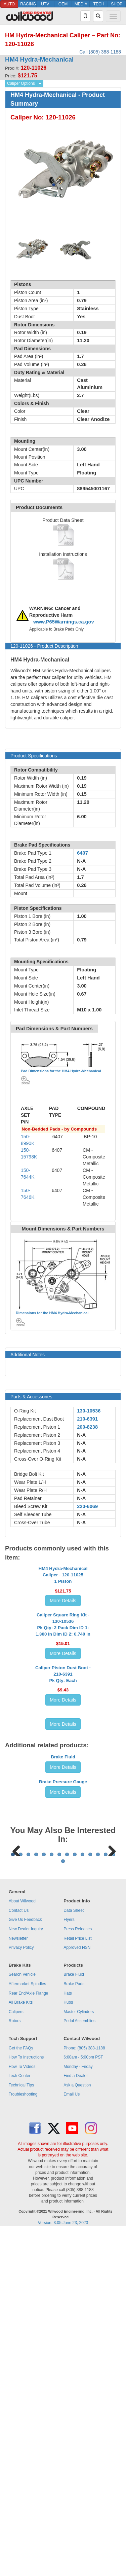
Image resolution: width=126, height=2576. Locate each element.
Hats (68, 2338)
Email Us (72, 2439)
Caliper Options (21, 83)
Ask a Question (77, 2430)
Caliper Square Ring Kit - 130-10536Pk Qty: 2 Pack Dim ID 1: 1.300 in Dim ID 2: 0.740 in (63, 1732)
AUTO (9, 4)
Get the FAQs (21, 2393)
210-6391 (87, 1419)
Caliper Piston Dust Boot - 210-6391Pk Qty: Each (63, 1842)
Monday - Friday (78, 2411)
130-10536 (88, 1411)
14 (113, 2200)
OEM (63, 4)
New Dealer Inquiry (26, 2274)
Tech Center (20, 2421)
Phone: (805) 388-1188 (84, 2393)
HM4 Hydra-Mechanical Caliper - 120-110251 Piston (63, 1635)
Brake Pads (74, 2329)
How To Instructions (26, 2402)
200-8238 (87, 1427)
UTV (45, 4)
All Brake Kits (21, 2347)
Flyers (69, 2265)
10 (82, 2200)
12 (98, 2200)
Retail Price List (77, 2283)
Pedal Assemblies (79, 2366)
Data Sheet (74, 2255)
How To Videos (22, 2411)
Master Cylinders (79, 2357)
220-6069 (87, 1506)
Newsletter (18, 2283)
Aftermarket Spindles (27, 2329)
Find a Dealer (76, 2421)
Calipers (16, 2357)
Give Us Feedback (25, 2265)
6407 (82, 853)
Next (109, 2152)
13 (106, 2200)
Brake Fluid (63, 1981)
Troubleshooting (23, 2439)
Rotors (14, 2366)
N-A (81, 1435)
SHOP (116, 4)
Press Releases (78, 2274)
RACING (28, 4)
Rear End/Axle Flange (28, 2338)
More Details (63, 1661)
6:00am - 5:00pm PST (83, 2402)
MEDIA (81, 4)
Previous (16, 2152)
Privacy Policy (21, 2292)
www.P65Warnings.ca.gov (63, 621)
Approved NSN (77, 2292)
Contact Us (19, 2255)
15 (63, 2206)
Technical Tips (21, 2430)
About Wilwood (22, 2246)
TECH (98, 4)
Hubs (68, 2347)
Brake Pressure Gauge (63, 2043)
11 (90, 2200)
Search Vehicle (22, 2320)
